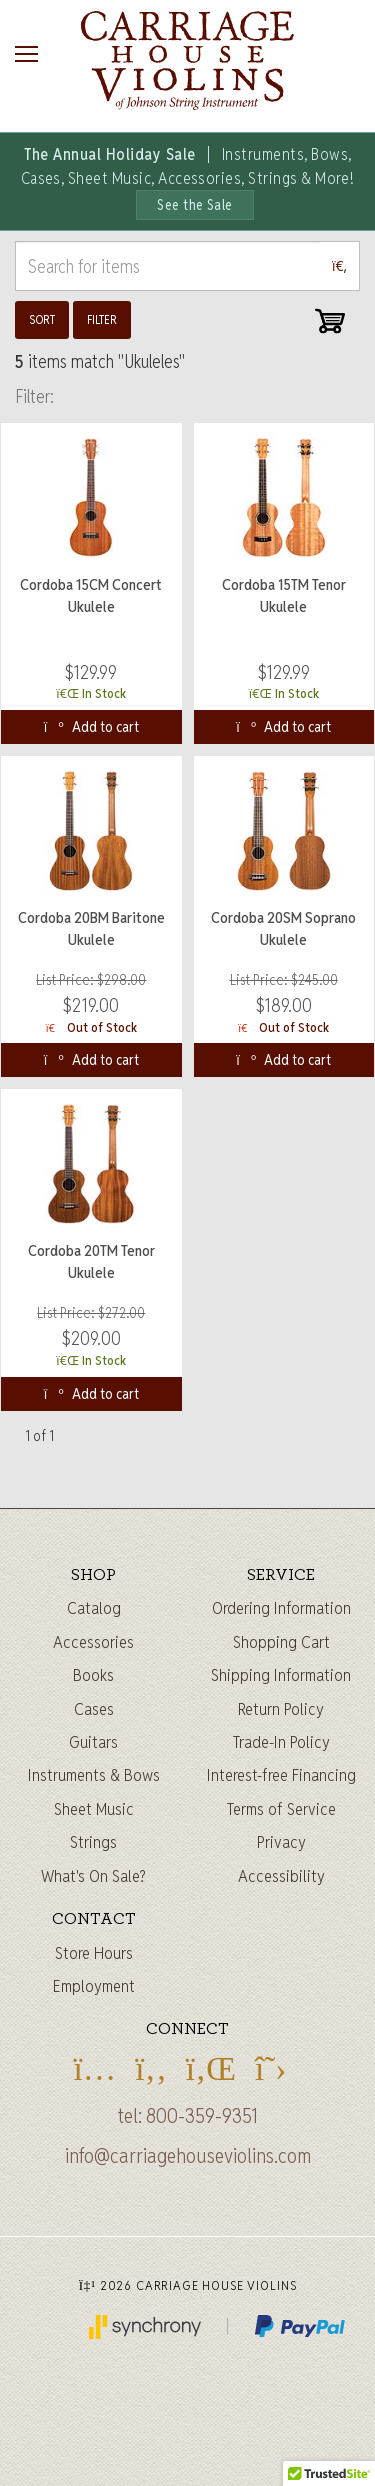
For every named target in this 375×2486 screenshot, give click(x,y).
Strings (93, 1842)
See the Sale (195, 205)
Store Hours (94, 1953)
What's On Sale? (93, 1876)
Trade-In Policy (281, 1742)
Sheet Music (94, 1809)
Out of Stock (91, 1027)
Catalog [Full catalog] (94, 1608)
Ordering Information (281, 1608)
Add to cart (91, 727)
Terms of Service (281, 1809)
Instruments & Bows (94, 1775)
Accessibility (281, 1876)
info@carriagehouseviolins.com (188, 2156)
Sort (42, 319)
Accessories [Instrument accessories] (93, 1642)
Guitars (93, 1742)
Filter (102, 319)
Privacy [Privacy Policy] (281, 1842)
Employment (94, 1986)
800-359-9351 (202, 2116)
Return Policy (281, 1709)
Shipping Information (281, 1675)
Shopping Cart (281, 1642)
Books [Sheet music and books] (93, 1675)
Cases (94, 1709)
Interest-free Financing (281, 1775)
